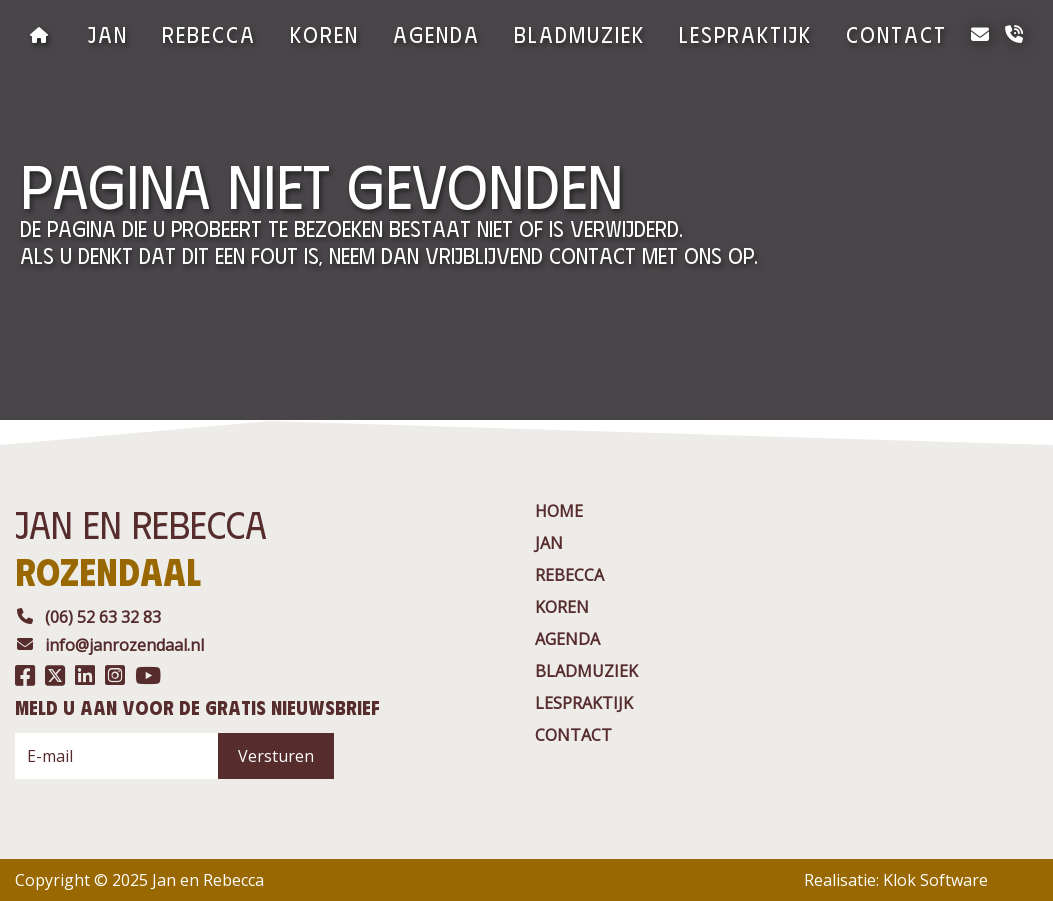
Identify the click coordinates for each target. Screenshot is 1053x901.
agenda (436, 33)
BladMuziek (579, 33)
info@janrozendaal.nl (109, 645)
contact (896, 33)
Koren (324, 33)
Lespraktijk (745, 33)
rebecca (209, 33)
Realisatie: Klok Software (896, 880)
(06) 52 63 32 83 (88, 617)
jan (108, 33)
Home (559, 511)
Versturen (276, 756)
